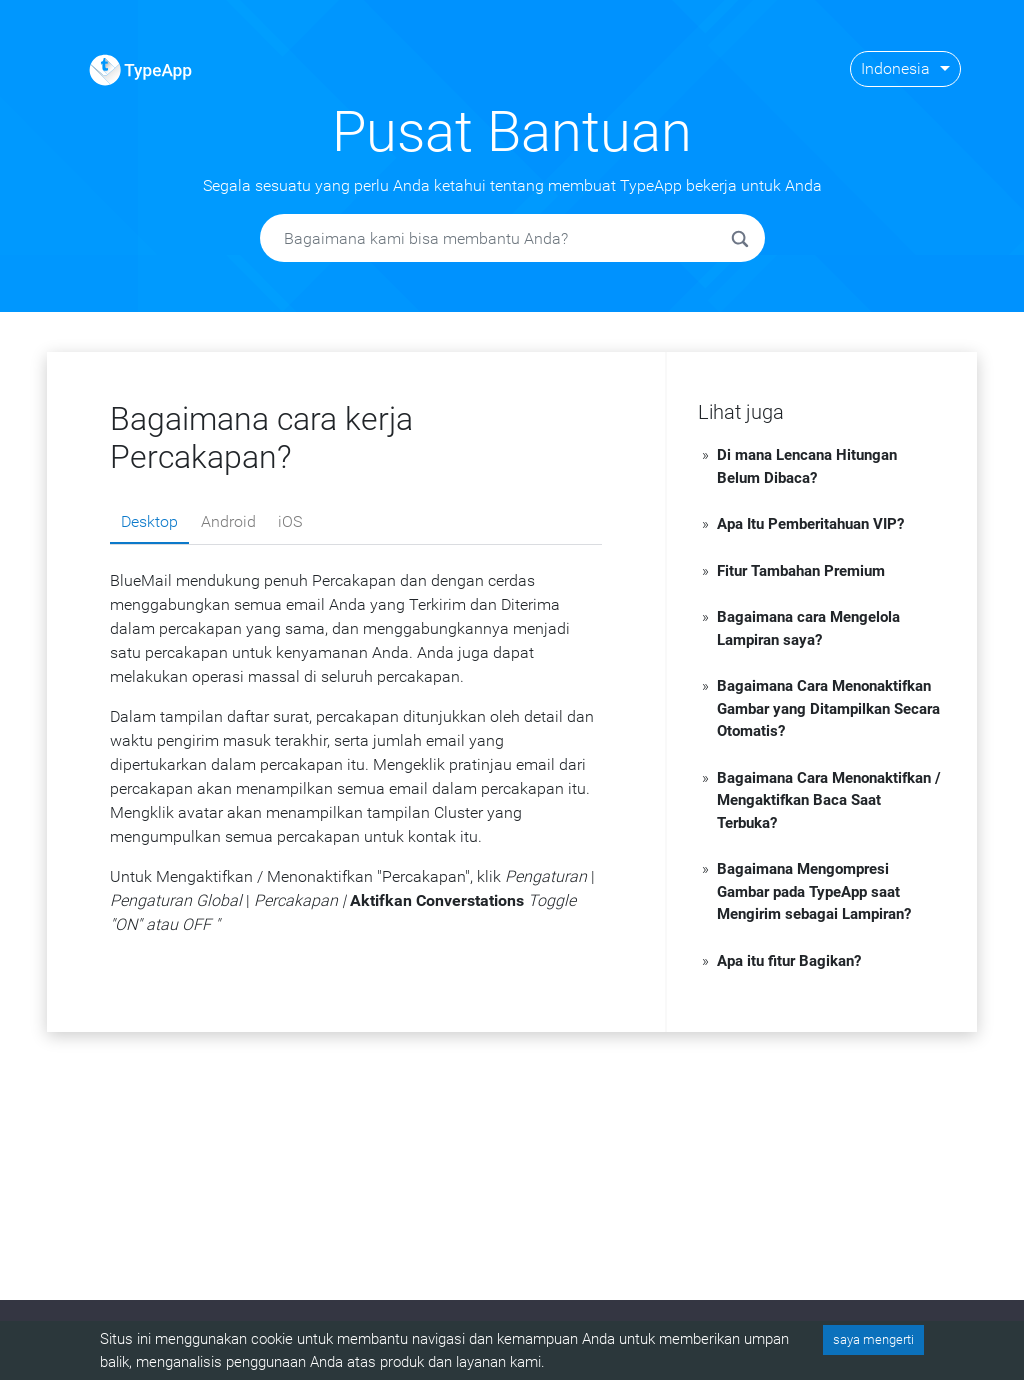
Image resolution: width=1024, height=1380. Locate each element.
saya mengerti (873, 1339)
